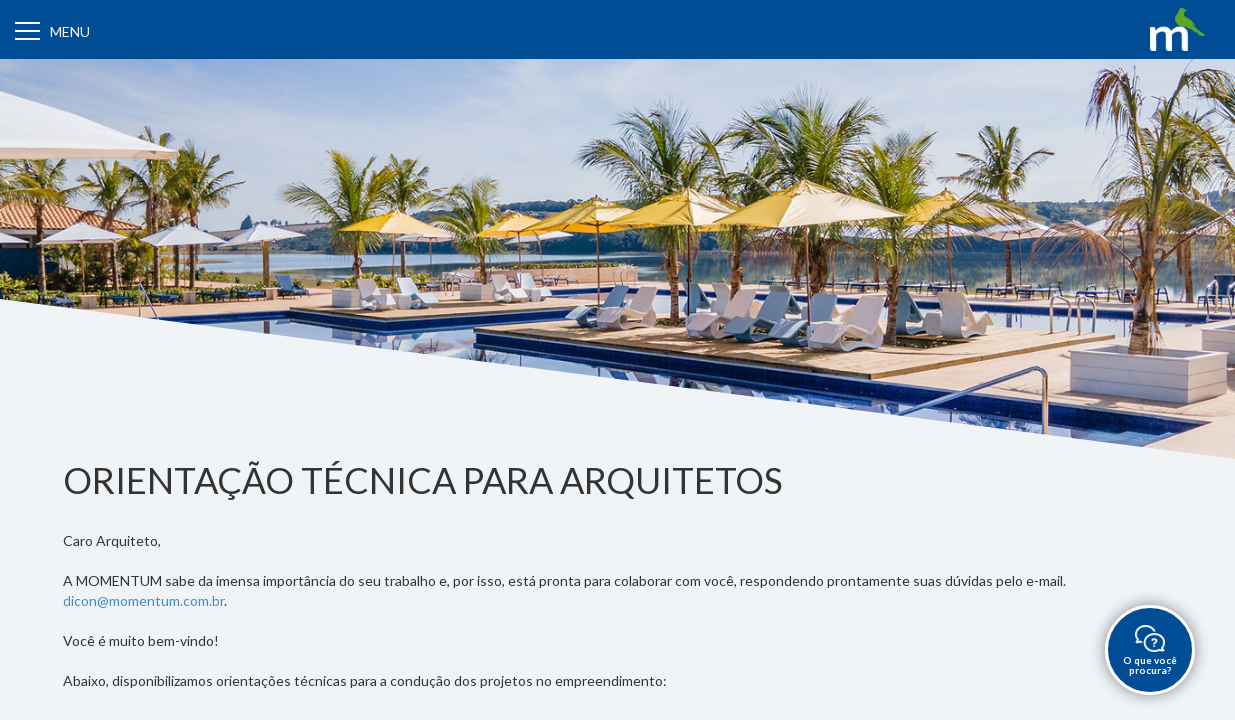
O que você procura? (1150, 651)
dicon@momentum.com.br (143, 600)
